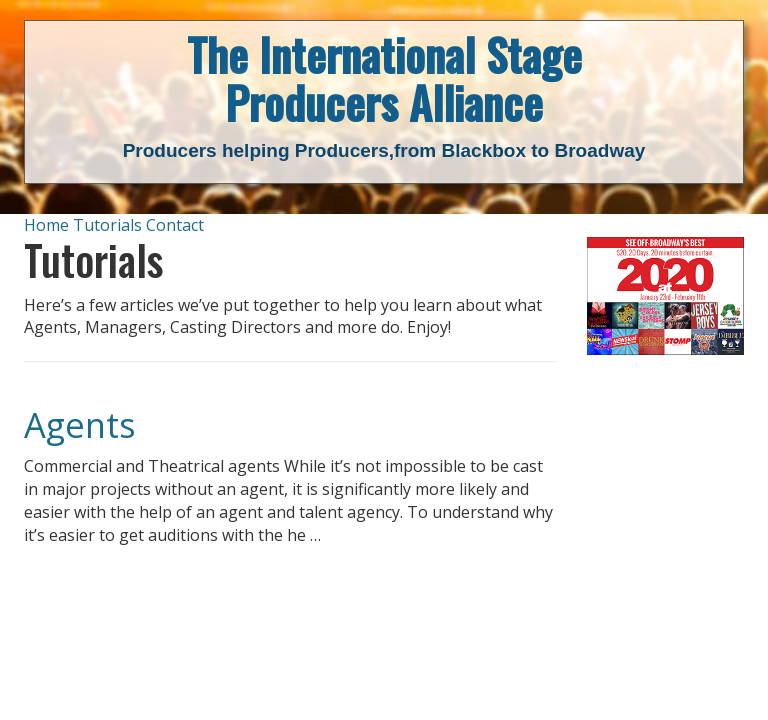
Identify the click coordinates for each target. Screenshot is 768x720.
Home (46, 225)
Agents (80, 424)
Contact (175, 225)
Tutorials (107, 225)
